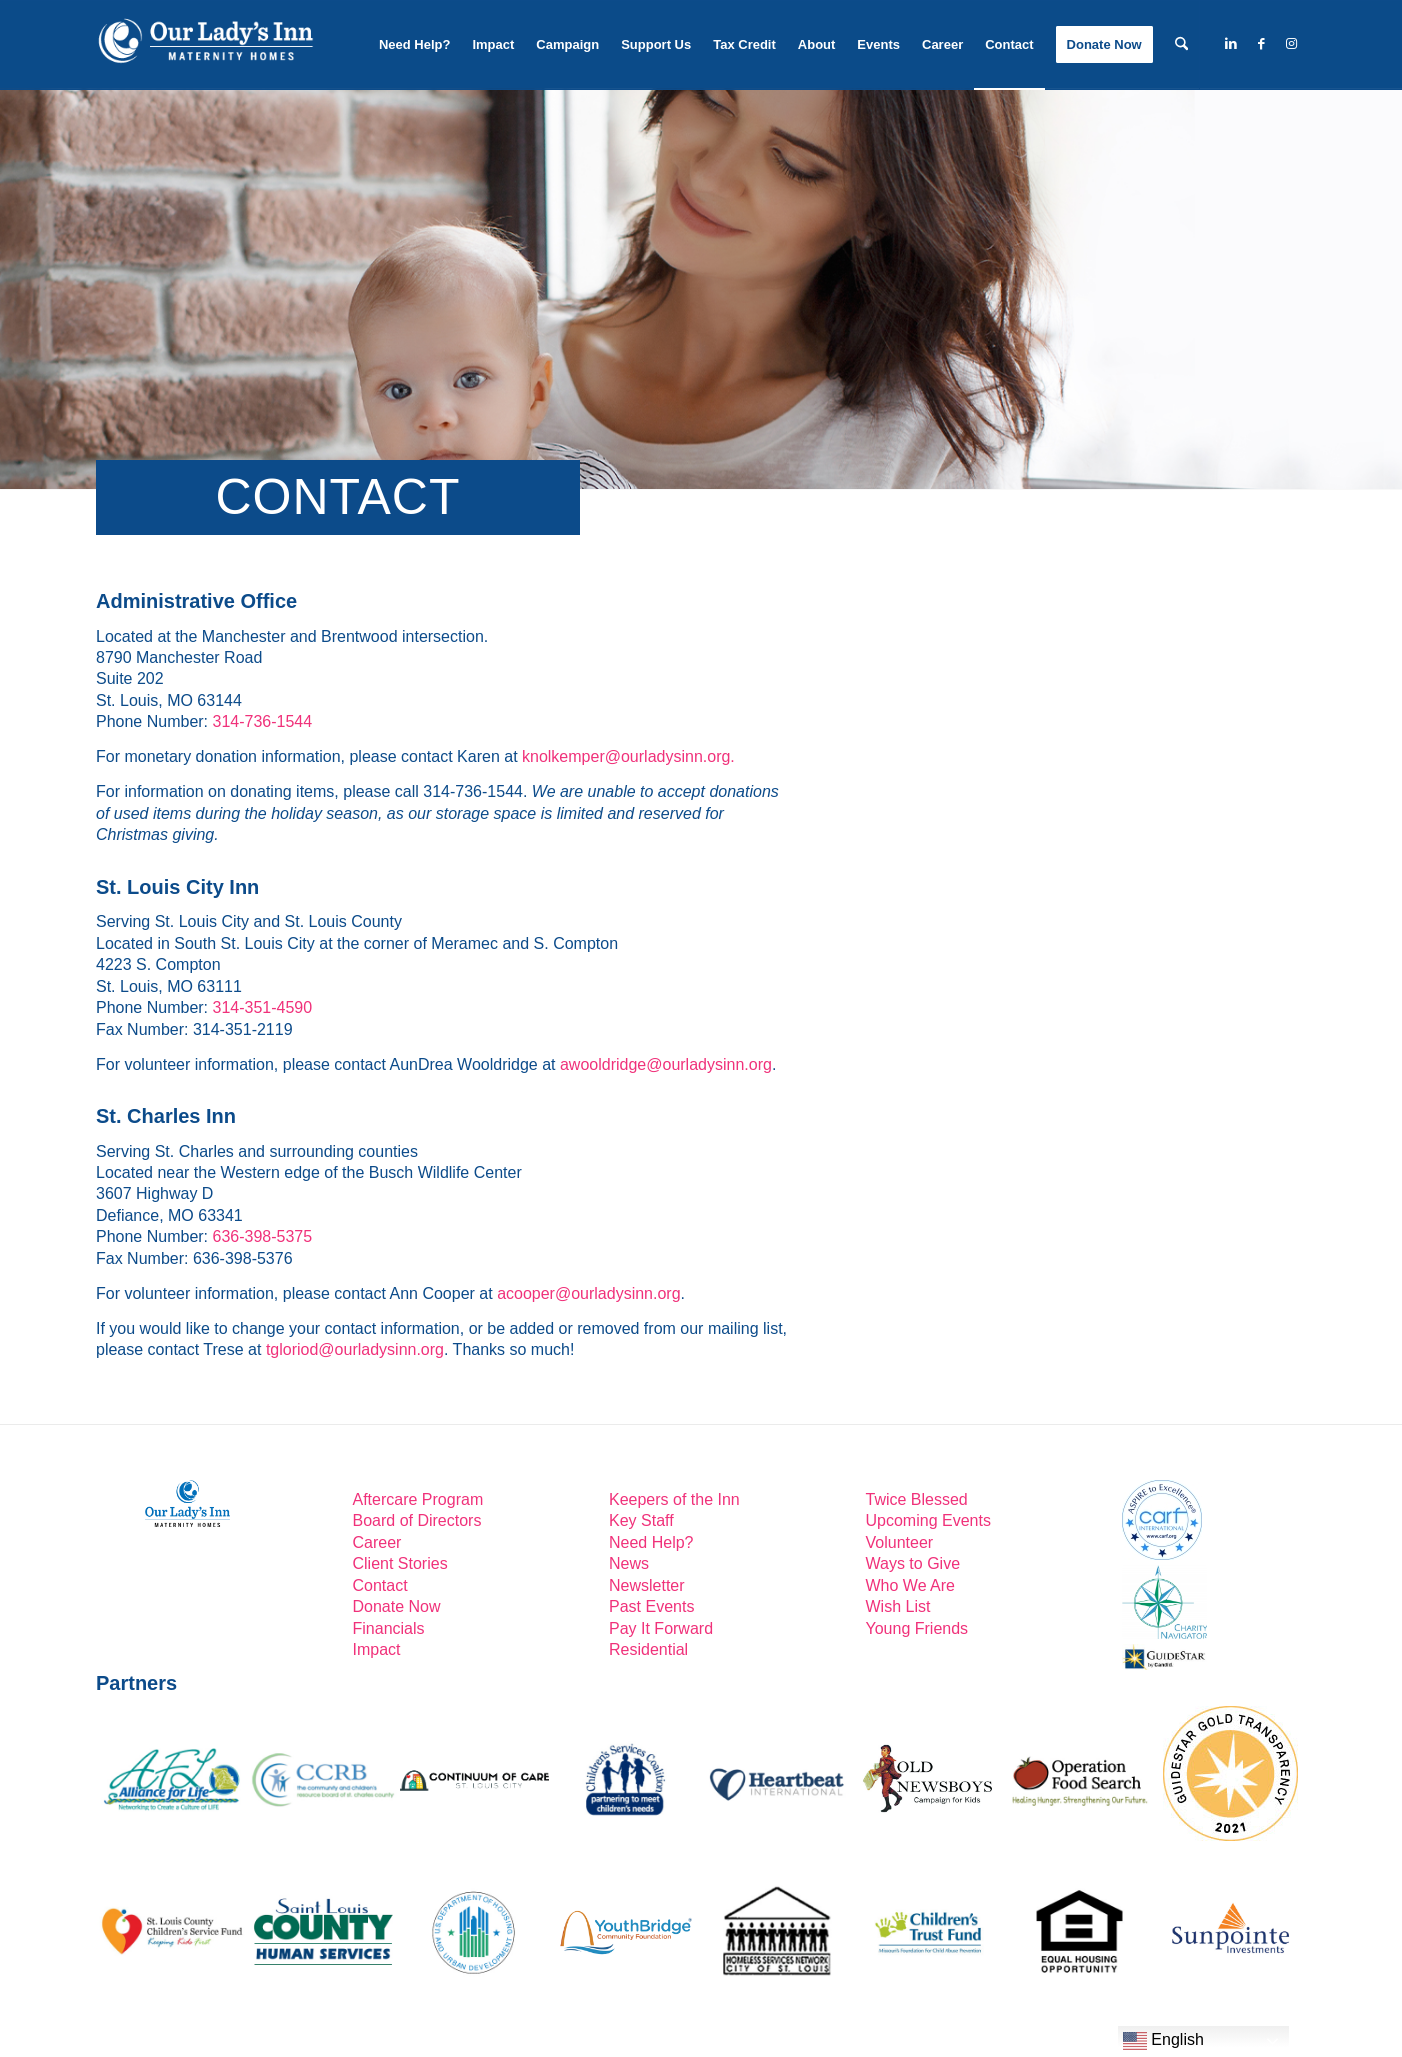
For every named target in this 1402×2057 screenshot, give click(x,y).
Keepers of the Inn (674, 1499)
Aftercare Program (418, 1499)
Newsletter (647, 1585)
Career (377, 1542)
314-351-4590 (263, 1007)
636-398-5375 (263, 1236)
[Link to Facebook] (1261, 44)
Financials (389, 1628)
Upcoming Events (928, 1520)
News (629, 1563)
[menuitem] (415, 45)
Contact (380, 1585)
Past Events (651, 1606)
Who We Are (911, 1585)
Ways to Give (913, 1563)
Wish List (898, 1606)
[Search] (1181, 45)
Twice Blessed (917, 1499)
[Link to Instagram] (1291, 44)
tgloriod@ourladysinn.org (355, 1349)
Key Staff (641, 1520)
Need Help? (651, 1542)
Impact (377, 1649)
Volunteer (900, 1542)
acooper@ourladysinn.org (588, 1293)
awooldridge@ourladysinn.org (666, 1064)
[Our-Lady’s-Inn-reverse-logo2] (205, 45)
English (1163, 2041)
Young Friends (917, 1628)
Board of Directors (417, 1520)
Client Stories (400, 1563)
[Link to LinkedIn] (1231, 44)
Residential (648, 1649)
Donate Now (397, 1606)
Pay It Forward (661, 1628)
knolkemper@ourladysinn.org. (628, 756)
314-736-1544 (263, 721)
